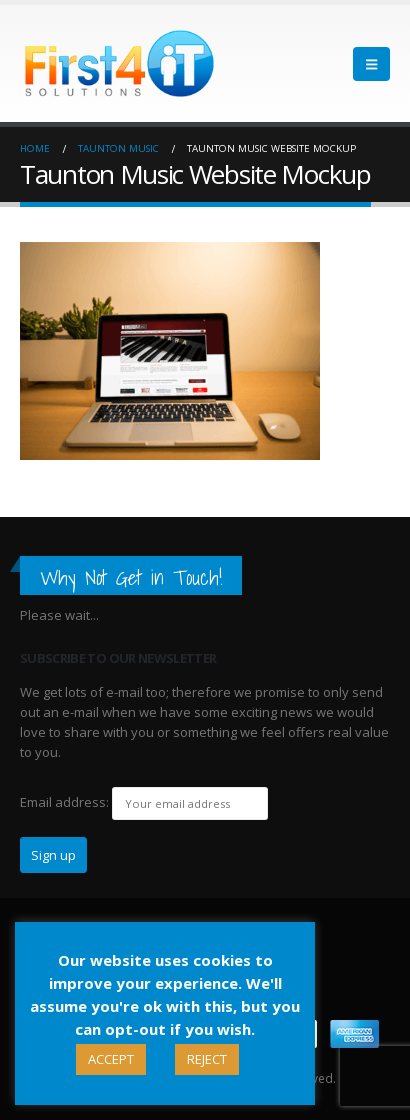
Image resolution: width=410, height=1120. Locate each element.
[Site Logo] (120, 63)
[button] (371, 64)
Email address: (64, 802)
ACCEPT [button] (111, 1059)
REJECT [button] (207, 1059)
